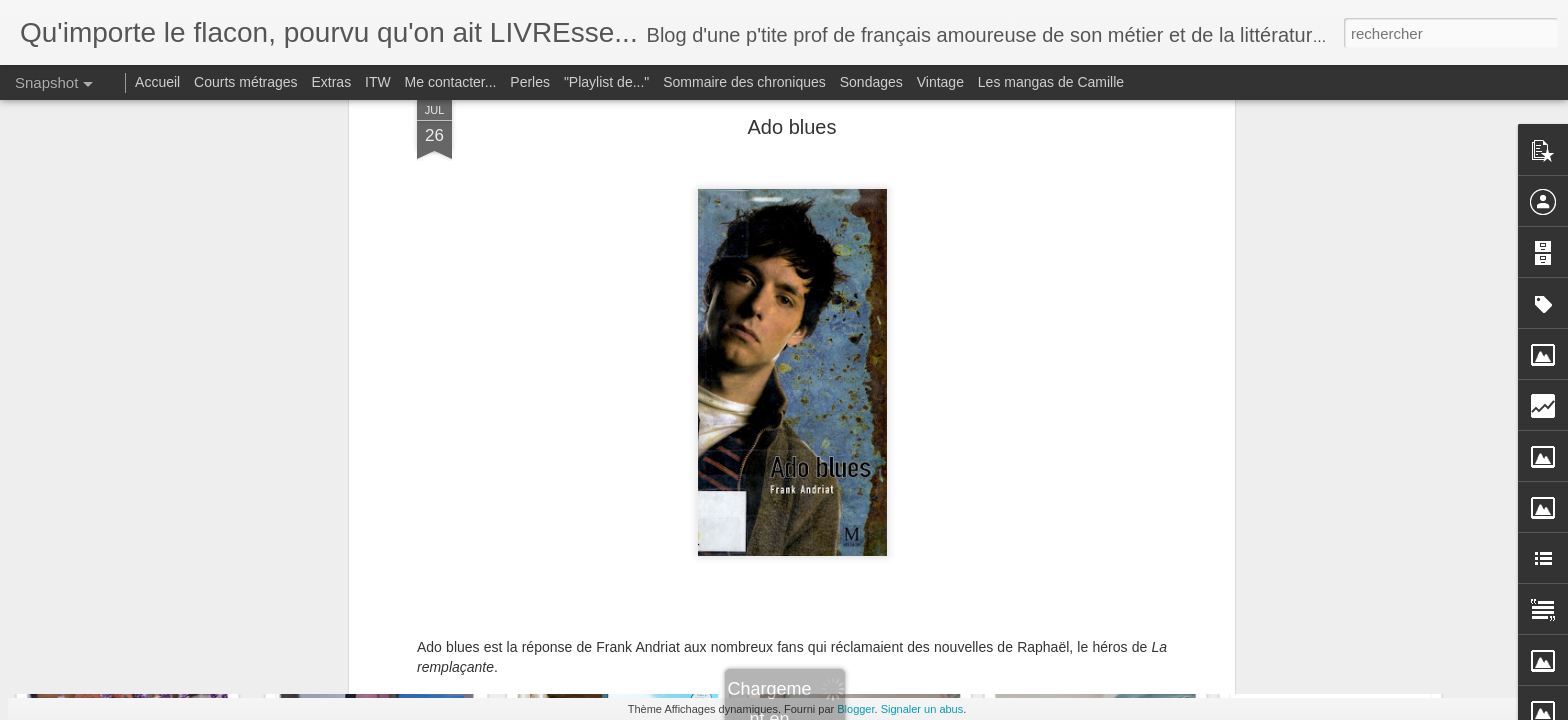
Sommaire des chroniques (744, 82)
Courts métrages (245, 82)
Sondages (871, 82)
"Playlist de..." (606, 82)
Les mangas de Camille (1051, 82)
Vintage (940, 82)
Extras (331, 82)
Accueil (157, 82)
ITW (378, 82)
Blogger (855, 709)
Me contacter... (451, 82)
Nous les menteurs (1333, 616)
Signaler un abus (922, 709)
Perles (530, 82)
